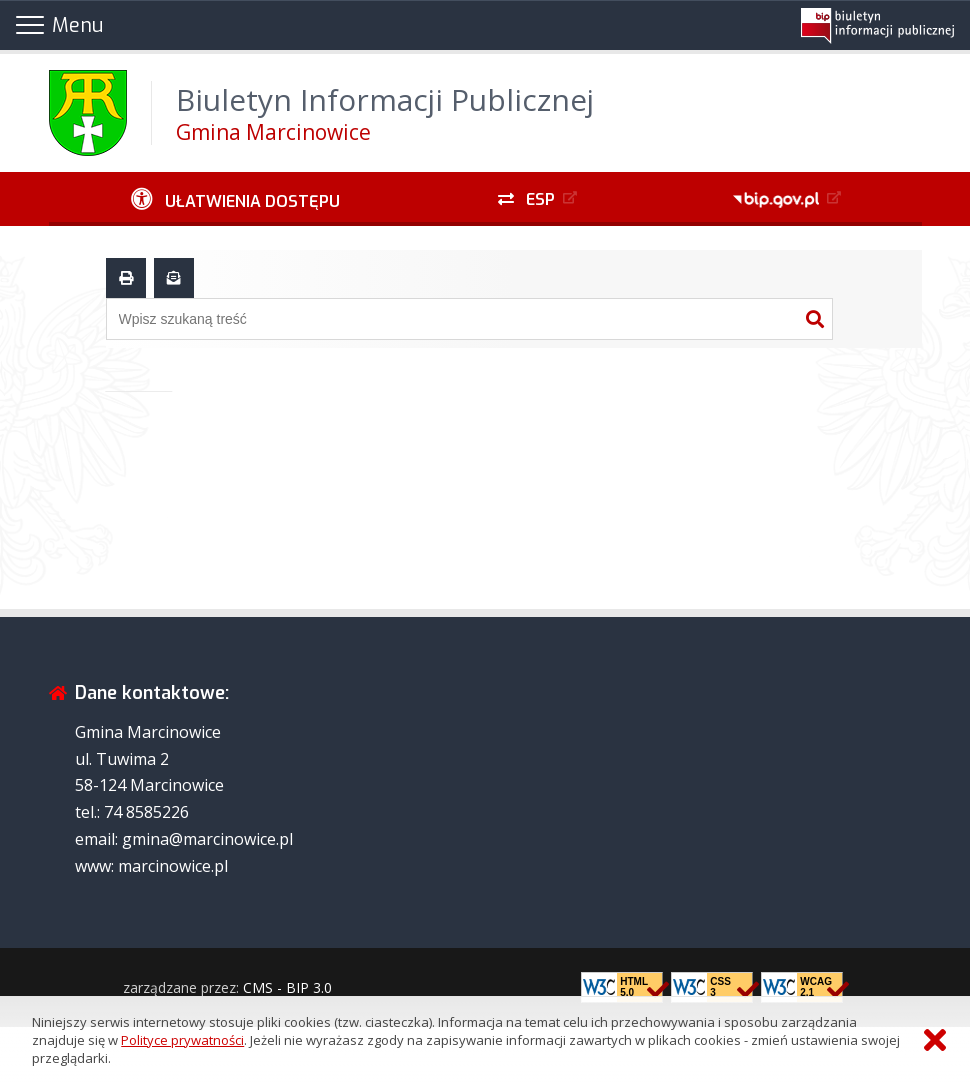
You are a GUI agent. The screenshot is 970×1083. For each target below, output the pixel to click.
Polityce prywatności (182, 1040)
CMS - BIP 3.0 (287, 987)
